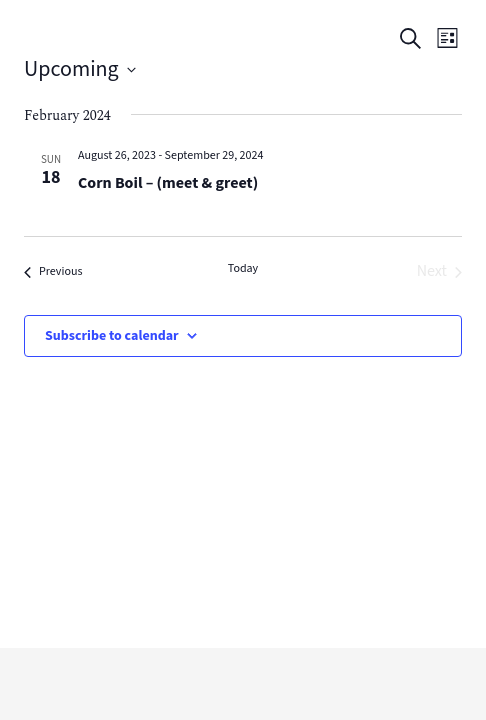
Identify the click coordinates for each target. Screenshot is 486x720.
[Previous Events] (53, 272)
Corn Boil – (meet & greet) (168, 183)
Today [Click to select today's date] (243, 268)
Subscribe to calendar (112, 336)
